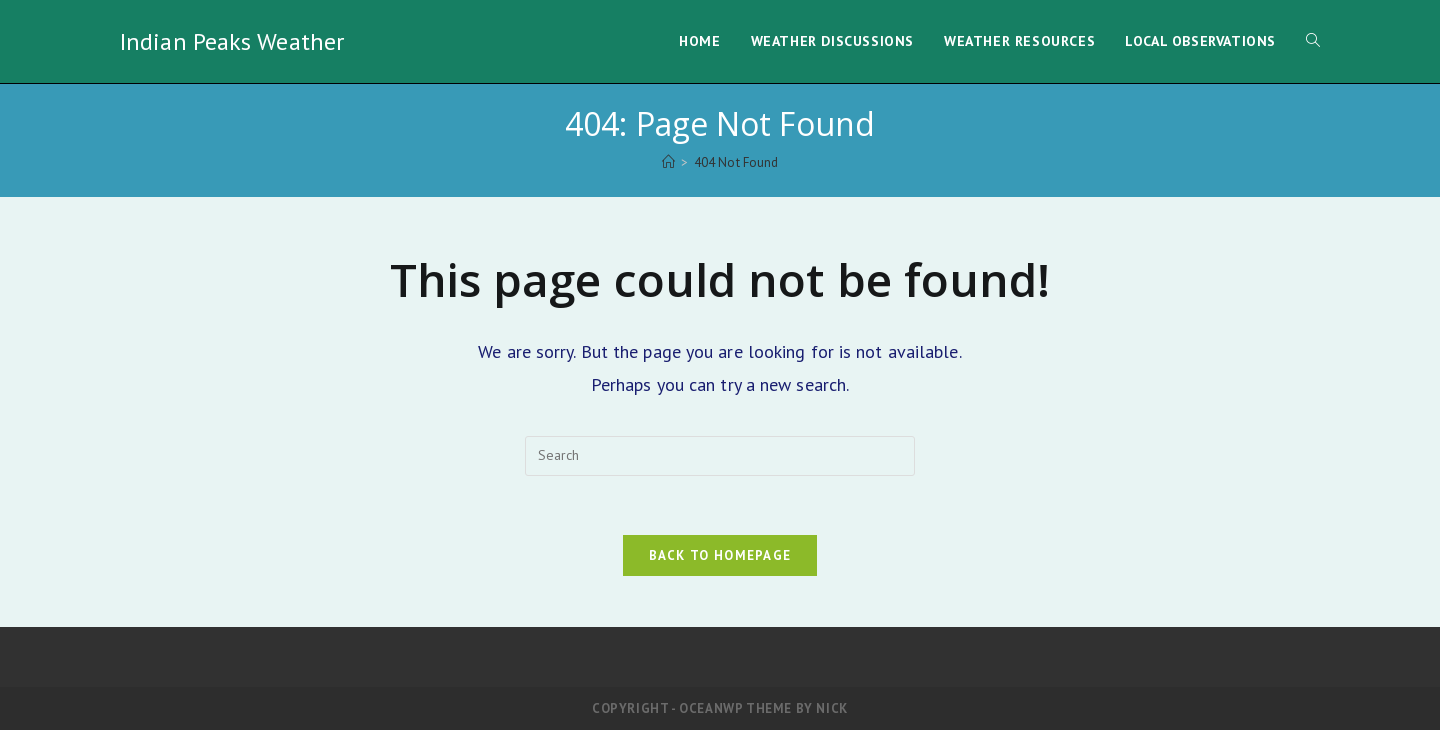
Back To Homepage (720, 556)
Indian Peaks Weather (232, 41)
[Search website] (1313, 41)
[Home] (668, 162)
